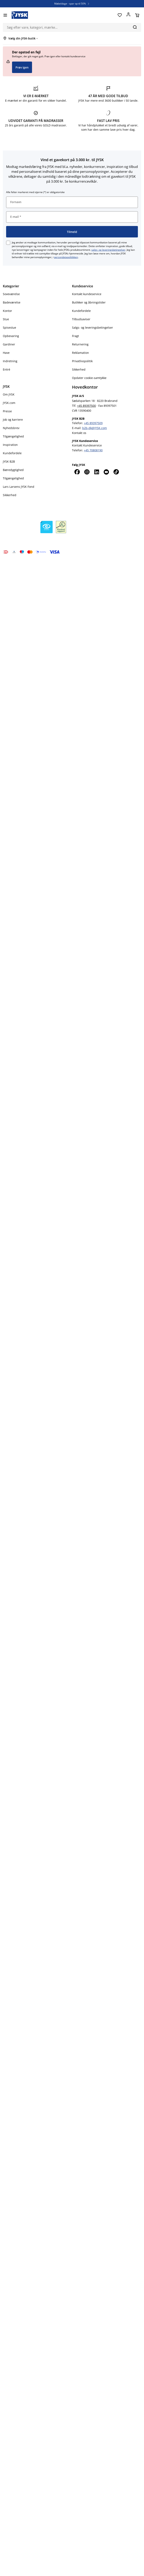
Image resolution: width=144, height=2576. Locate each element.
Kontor (7, 311)
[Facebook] (77, 472)
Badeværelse (11, 302)
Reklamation (80, 353)
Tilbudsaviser (81, 319)
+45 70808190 (93, 450)
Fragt (75, 336)
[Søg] (134, 27)
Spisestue (9, 327)
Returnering (80, 344)
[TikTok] (116, 472)
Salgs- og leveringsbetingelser (92, 327)
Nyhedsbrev (11, 428)
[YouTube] (106, 472)
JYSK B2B (9, 461)
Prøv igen (22, 67)
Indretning (10, 361)
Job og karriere (13, 419)
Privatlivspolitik (82, 361)
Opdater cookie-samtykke (89, 378)
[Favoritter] (119, 15)
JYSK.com (9, 403)
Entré (6, 369)
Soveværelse (11, 294)
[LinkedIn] (96, 472)
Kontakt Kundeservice (87, 445)
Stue (6, 319)
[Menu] (5, 15)
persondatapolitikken (66, 257)
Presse (7, 411)
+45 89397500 (86, 406)
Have (6, 353)
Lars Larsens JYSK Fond (18, 487)
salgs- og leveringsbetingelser (108, 250)
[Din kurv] (137, 15)
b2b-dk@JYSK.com (94, 428)
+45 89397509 (93, 423)
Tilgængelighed (13, 436)
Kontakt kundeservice (86, 294)
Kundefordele (81, 311)
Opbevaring (11, 336)
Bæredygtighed (13, 470)
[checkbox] (8, 243)
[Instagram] (87, 472)
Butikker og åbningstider (89, 302)
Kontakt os (79, 433)
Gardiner (9, 344)
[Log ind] (128, 15)
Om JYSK (8, 394)
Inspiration (10, 445)
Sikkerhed (78, 369)
